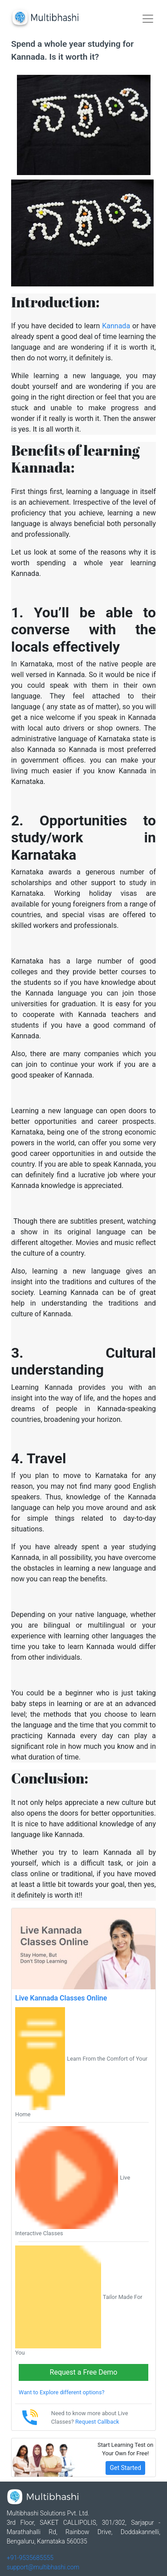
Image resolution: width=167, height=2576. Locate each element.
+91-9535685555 (30, 2557)
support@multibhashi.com (43, 2567)
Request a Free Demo (84, 2372)
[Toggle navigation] (148, 18)
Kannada (116, 326)
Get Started (125, 2467)
